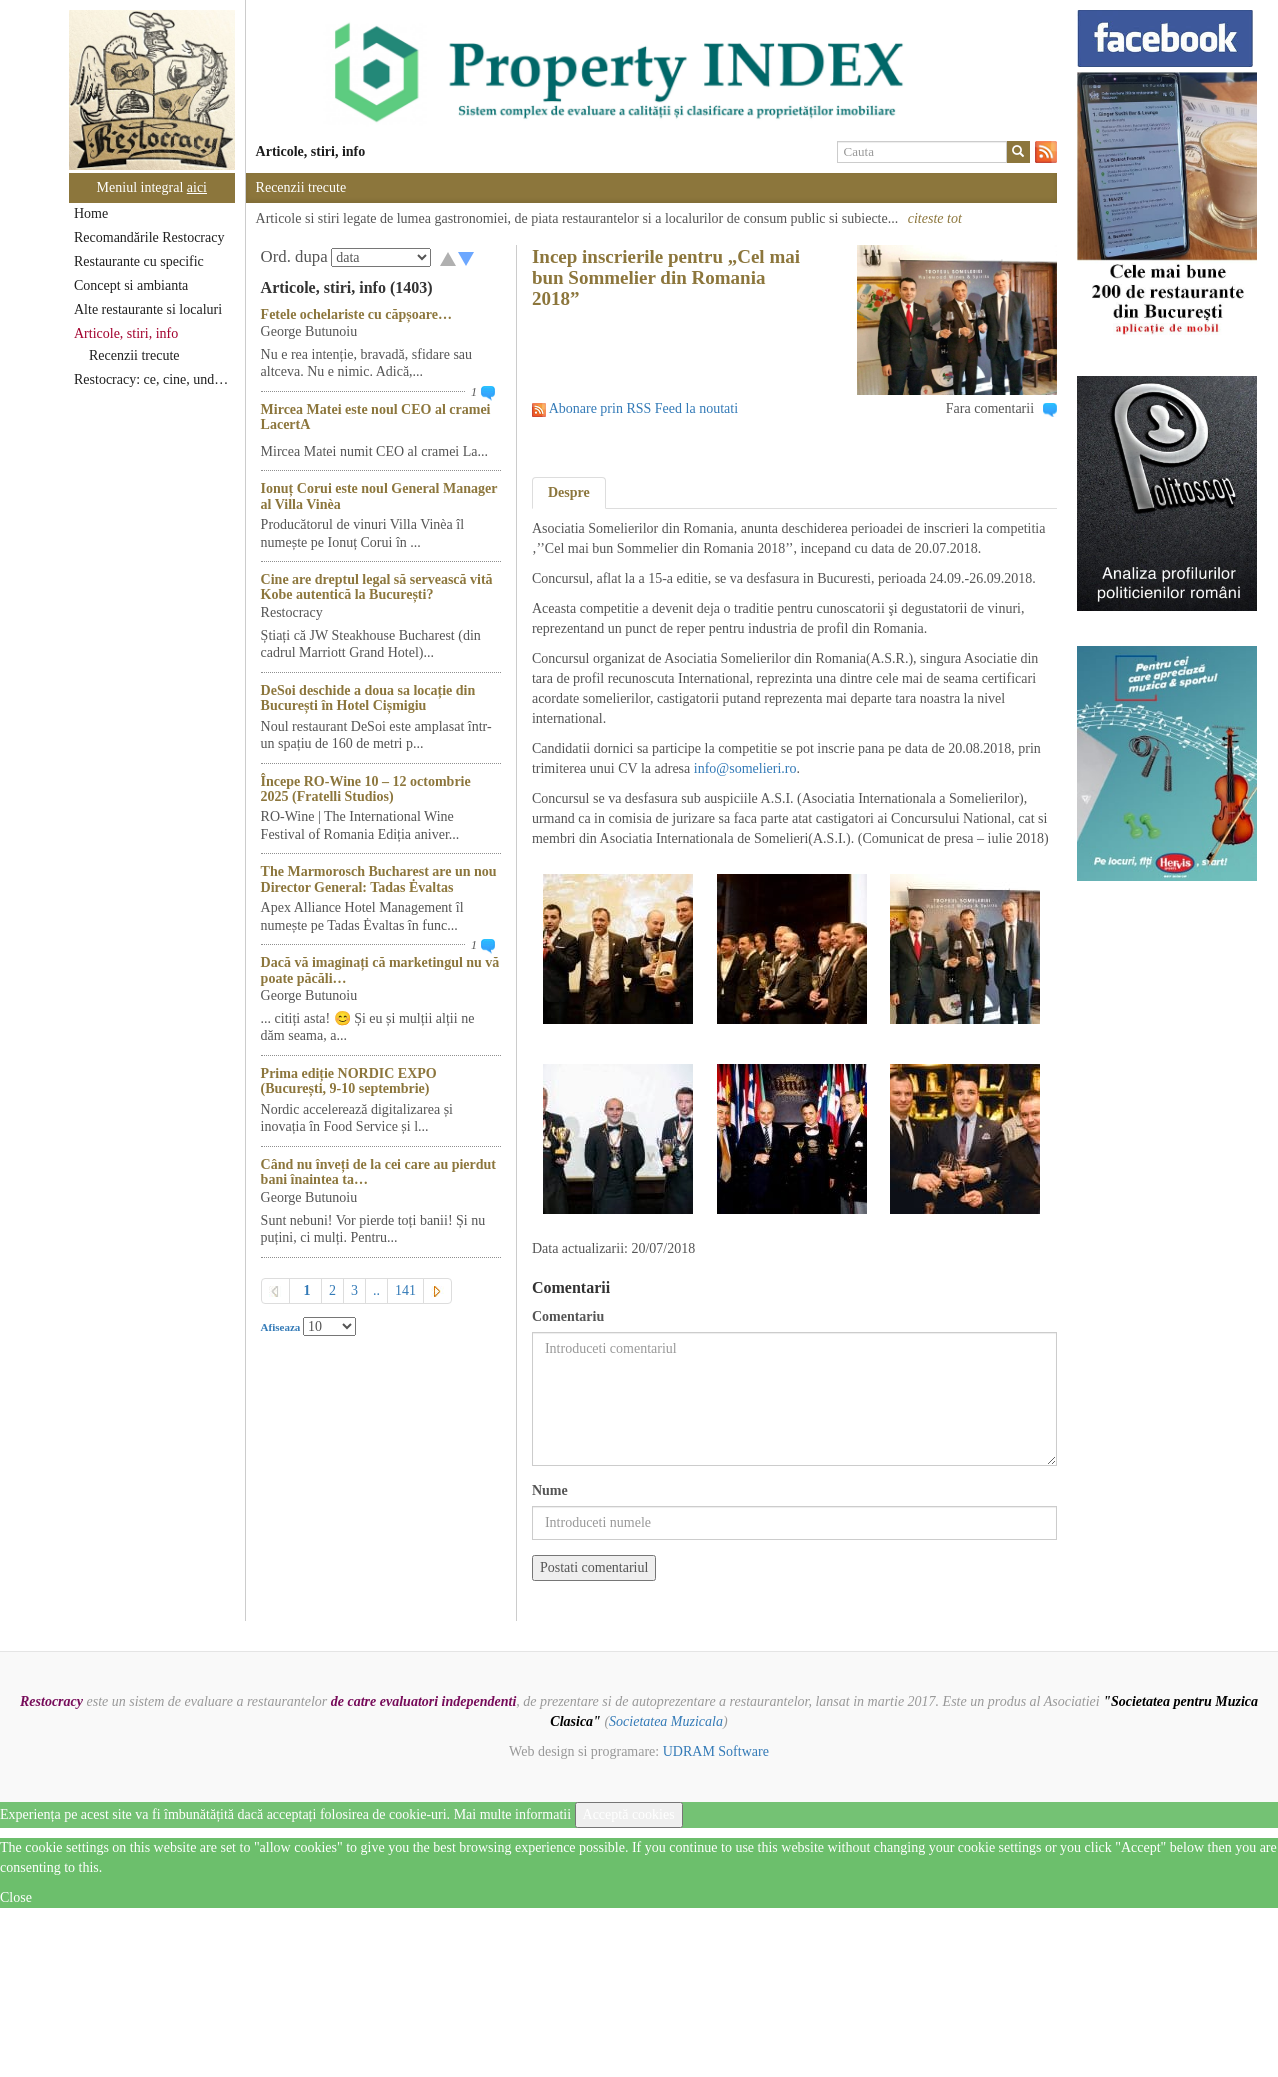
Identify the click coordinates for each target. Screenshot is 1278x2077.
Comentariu (568, 1316)
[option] (651, 73)
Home (91, 213)
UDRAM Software (716, 1751)
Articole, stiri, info (126, 333)
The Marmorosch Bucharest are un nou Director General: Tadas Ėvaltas (379, 879)
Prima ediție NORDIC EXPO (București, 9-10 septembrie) (349, 1081)
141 (405, 1290)
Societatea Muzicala (666, 1721)
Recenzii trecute (134, 355)
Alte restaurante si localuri (148, 309)
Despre (569, 492)
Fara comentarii (990, 408)
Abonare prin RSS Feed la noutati (643, 408)
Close (16, 1897)
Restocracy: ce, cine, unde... (152, 379)
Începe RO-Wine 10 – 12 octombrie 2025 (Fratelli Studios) (366, 789)
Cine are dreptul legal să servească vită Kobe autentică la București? (377, 587)
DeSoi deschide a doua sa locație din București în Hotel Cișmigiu (368, 698)
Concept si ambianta (131, 285)
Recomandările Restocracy (149, 237)
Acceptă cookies (629, 1814)
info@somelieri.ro (745, 768)
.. (376, 1290)
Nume (550, 1490)
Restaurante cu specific (139, 261)
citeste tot (935, 218)
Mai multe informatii (512, 1814)
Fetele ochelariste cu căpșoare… (356, 314)
